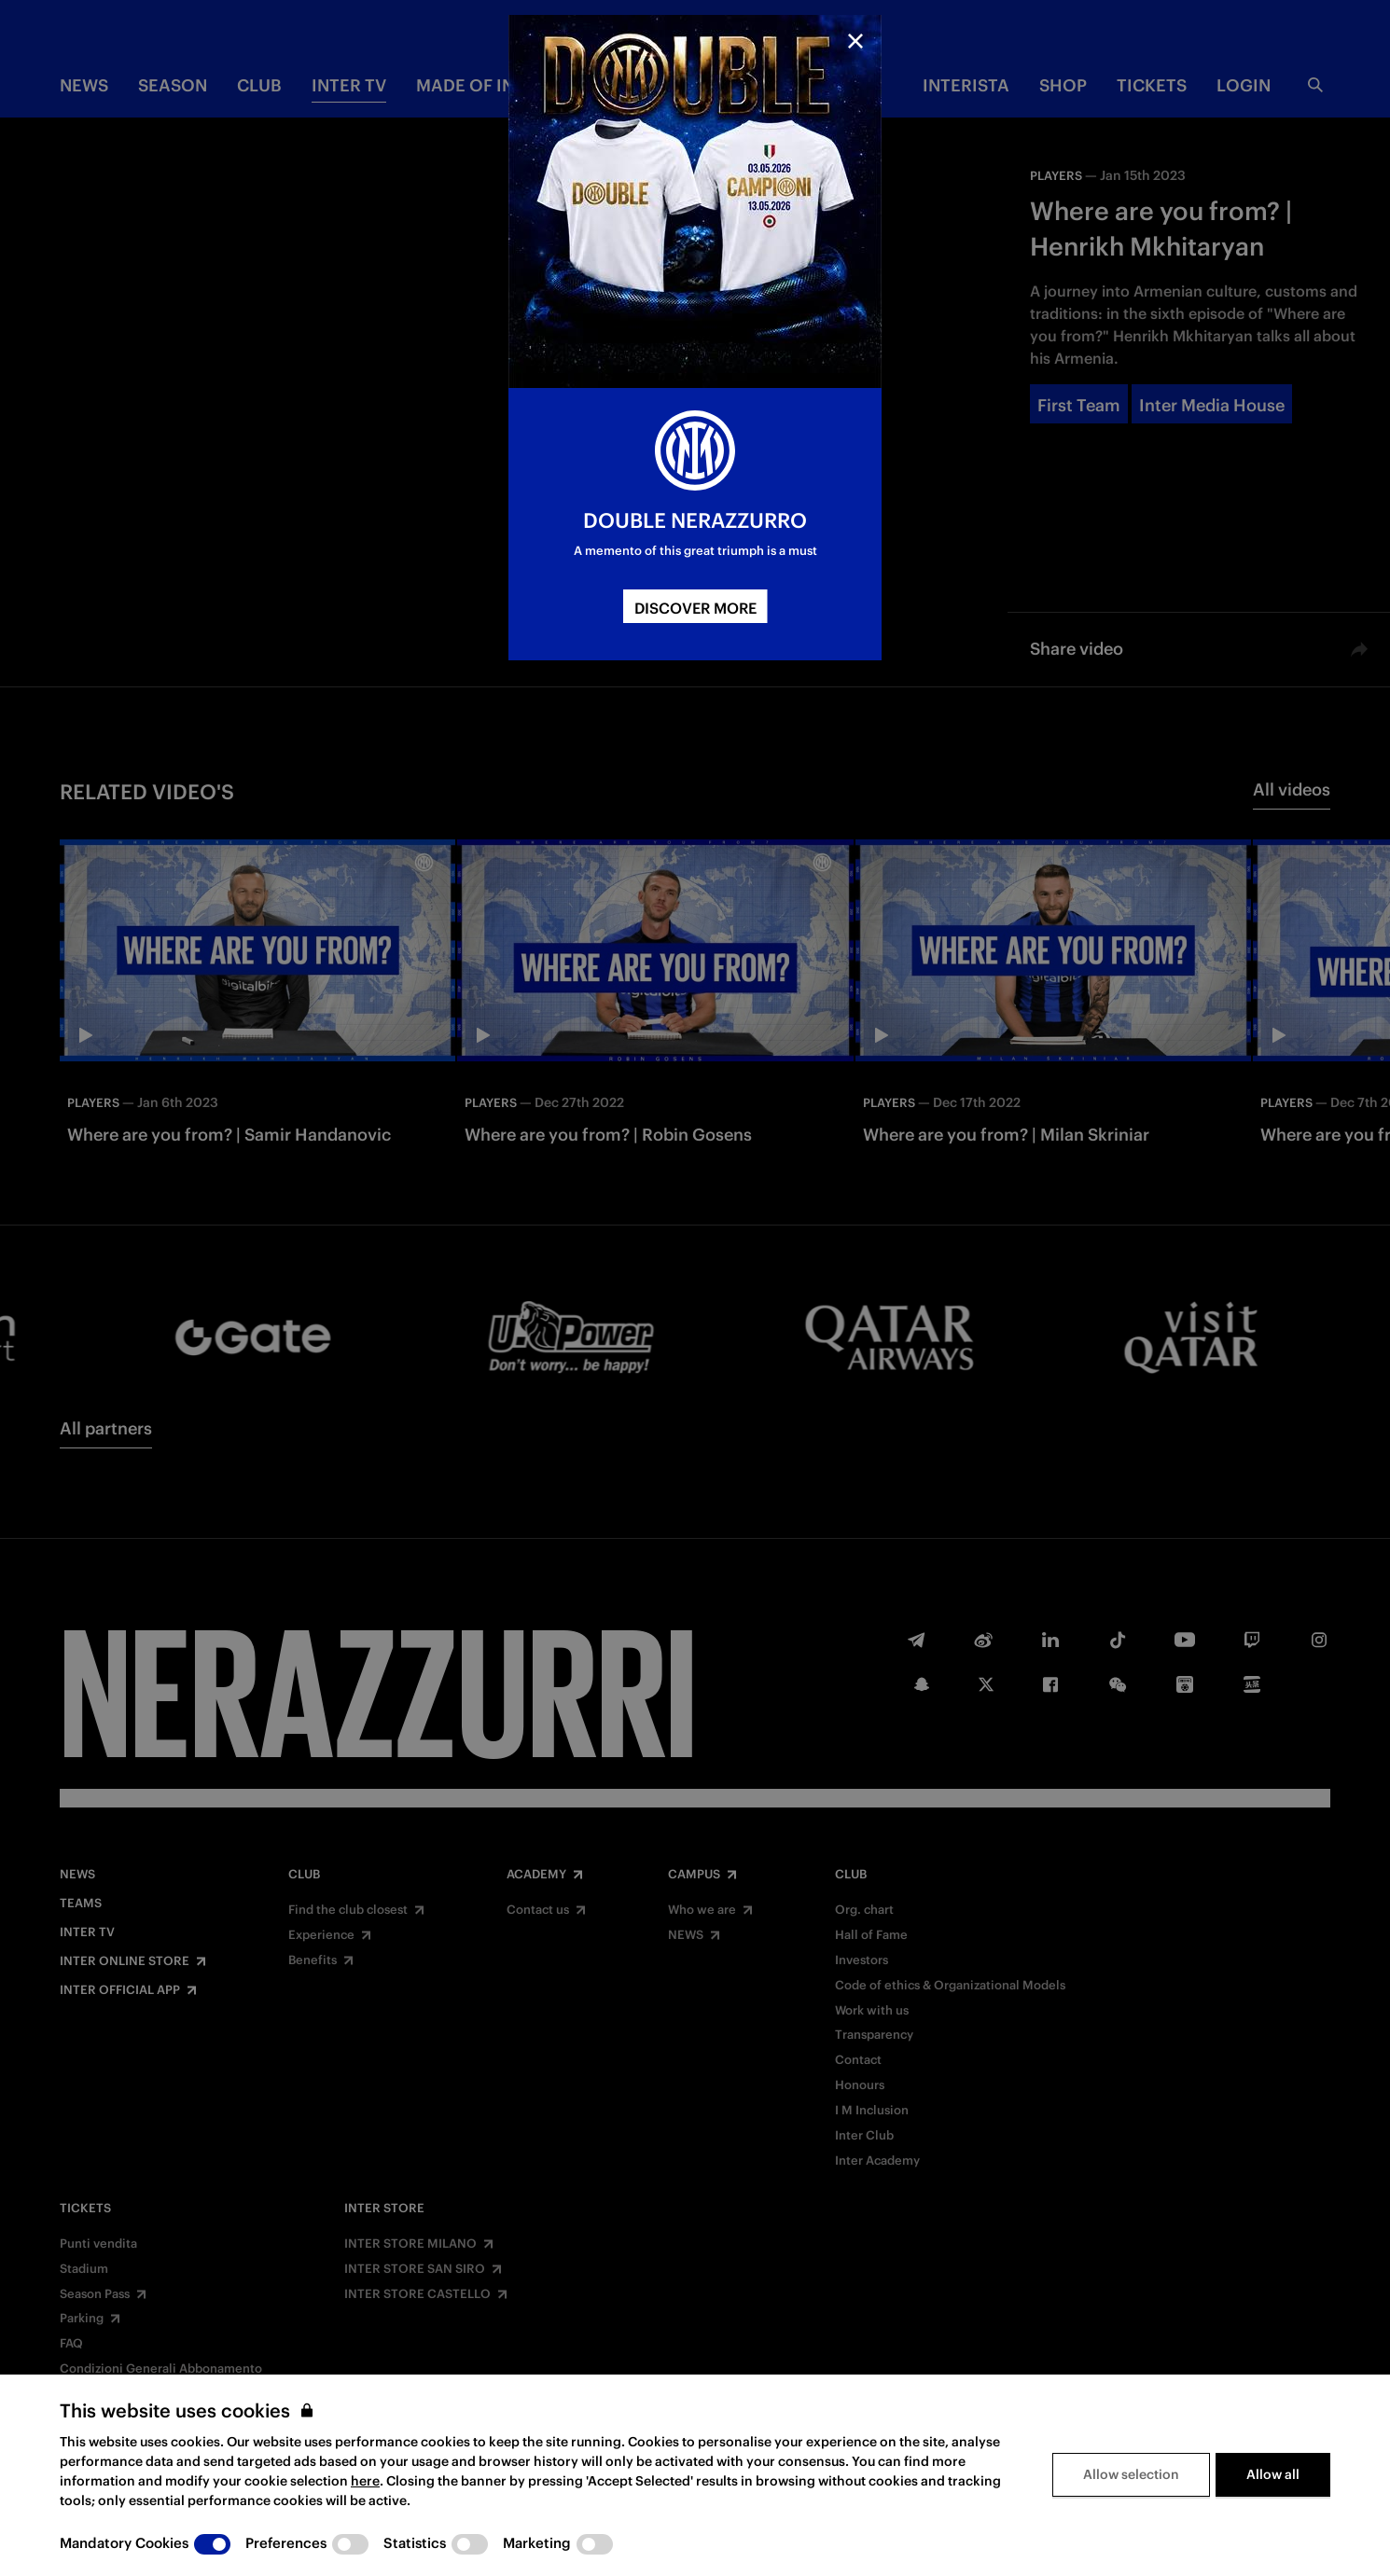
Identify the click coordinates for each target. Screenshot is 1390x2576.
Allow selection (1131, 2474)
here (365, 2480)
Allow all (1273, 2474)
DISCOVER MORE (695, 608)
